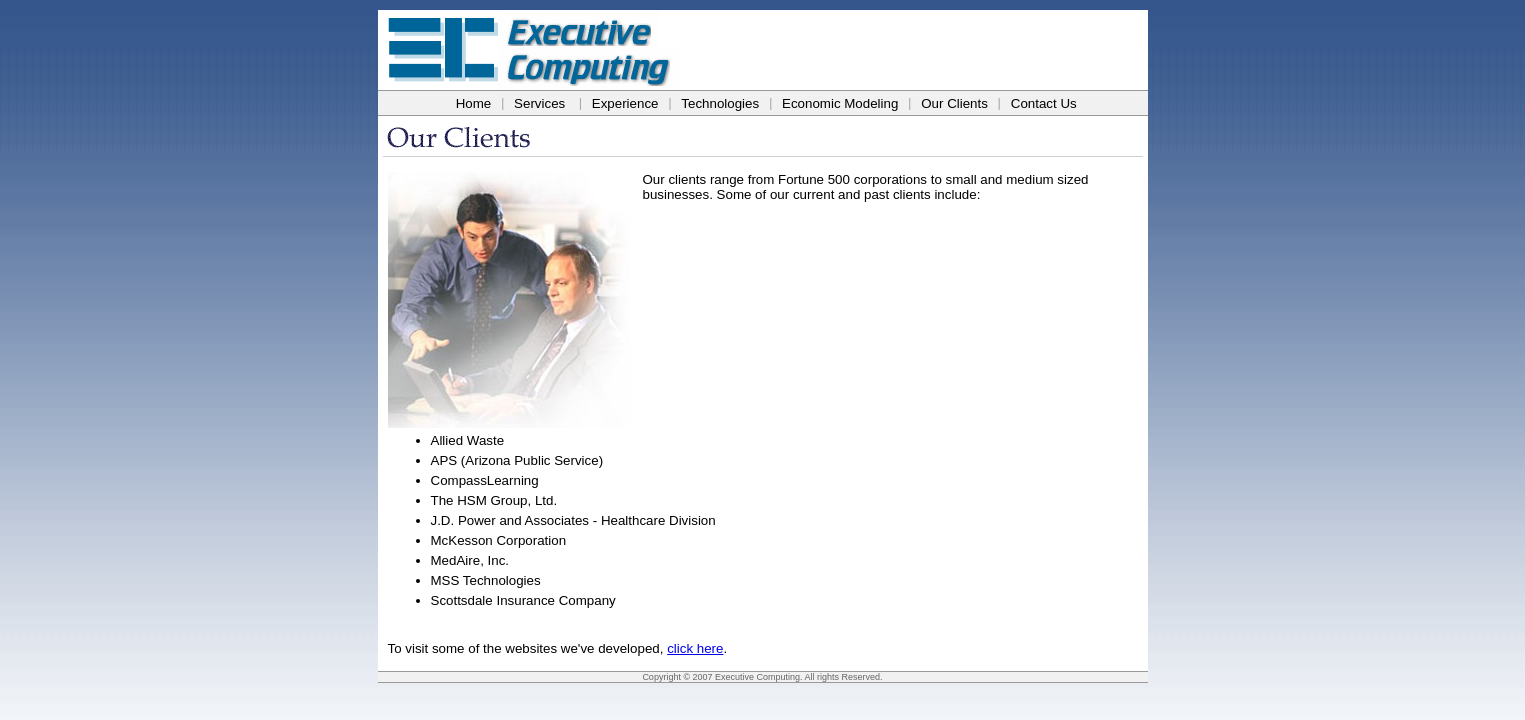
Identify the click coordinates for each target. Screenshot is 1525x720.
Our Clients (954, 103)
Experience (625, 103)
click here (695, 648)
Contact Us (1044, 103)
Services (539, 103)
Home (474, 103)
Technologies (720, 103)
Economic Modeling (840, 103)
